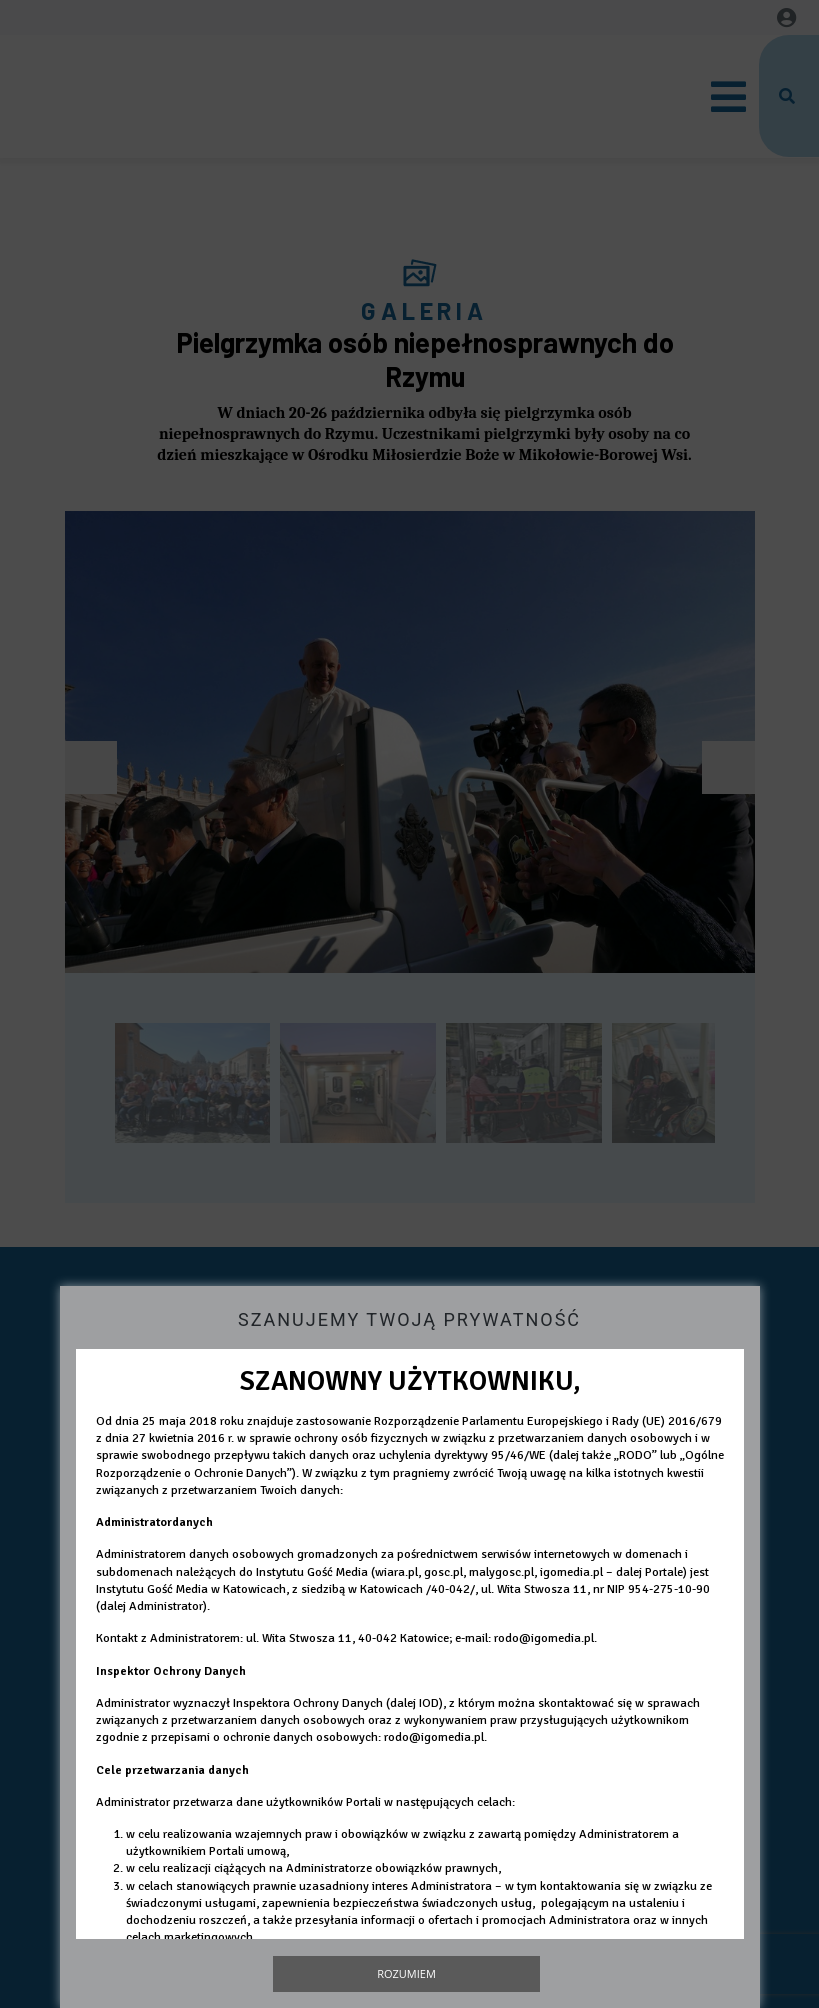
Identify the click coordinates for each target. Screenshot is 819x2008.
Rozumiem (406, 1973)
